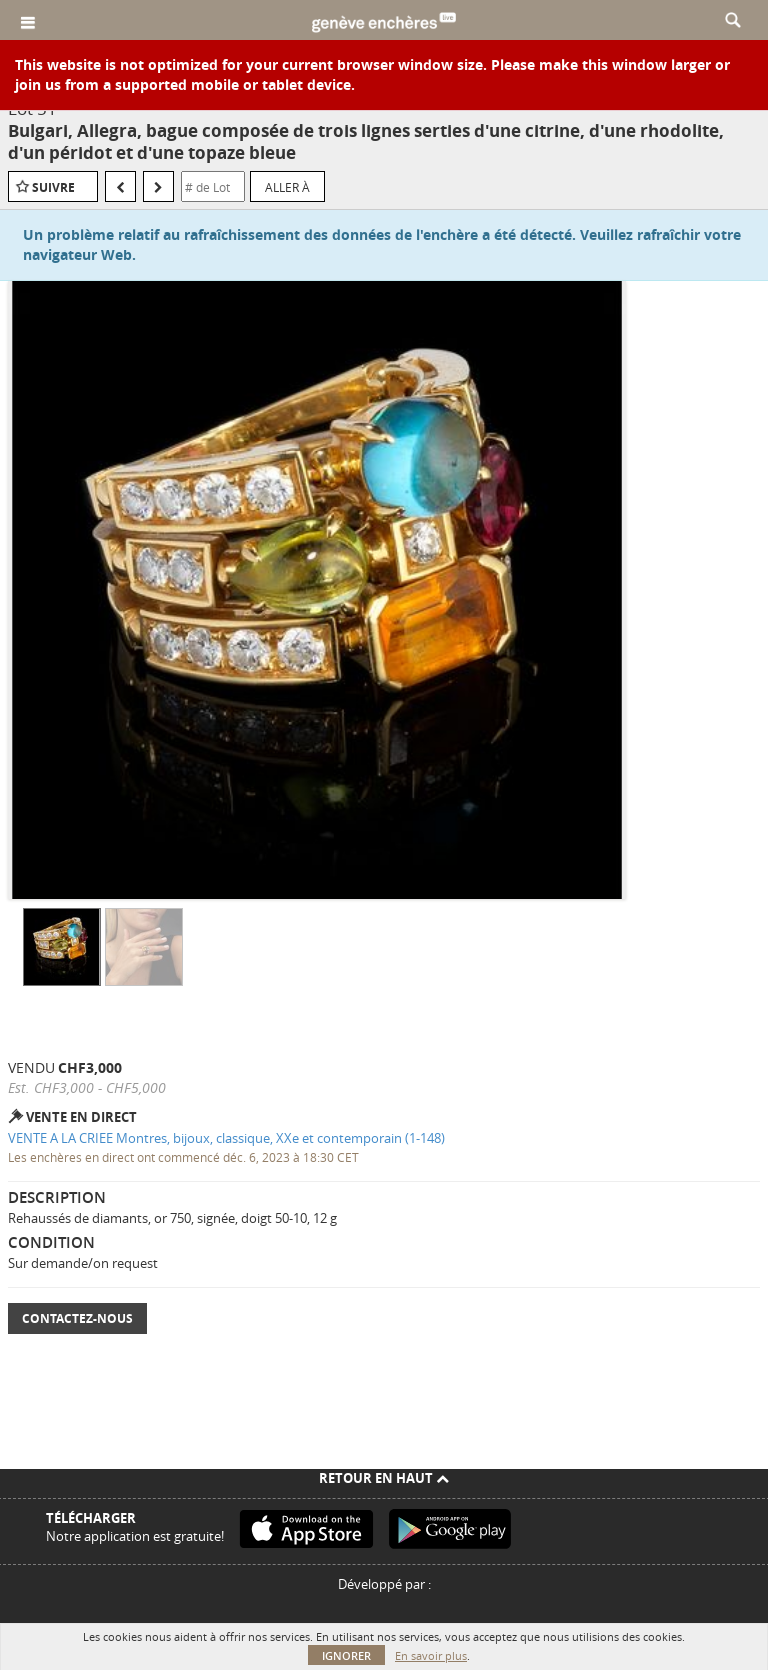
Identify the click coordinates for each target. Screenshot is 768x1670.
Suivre (53, 187)
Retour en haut (384, 1478)
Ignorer (346, 1655)
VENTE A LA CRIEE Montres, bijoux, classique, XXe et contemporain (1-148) (226, 1138)
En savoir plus (431, 1655)
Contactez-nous (77, 1318)
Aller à (287, 187)
